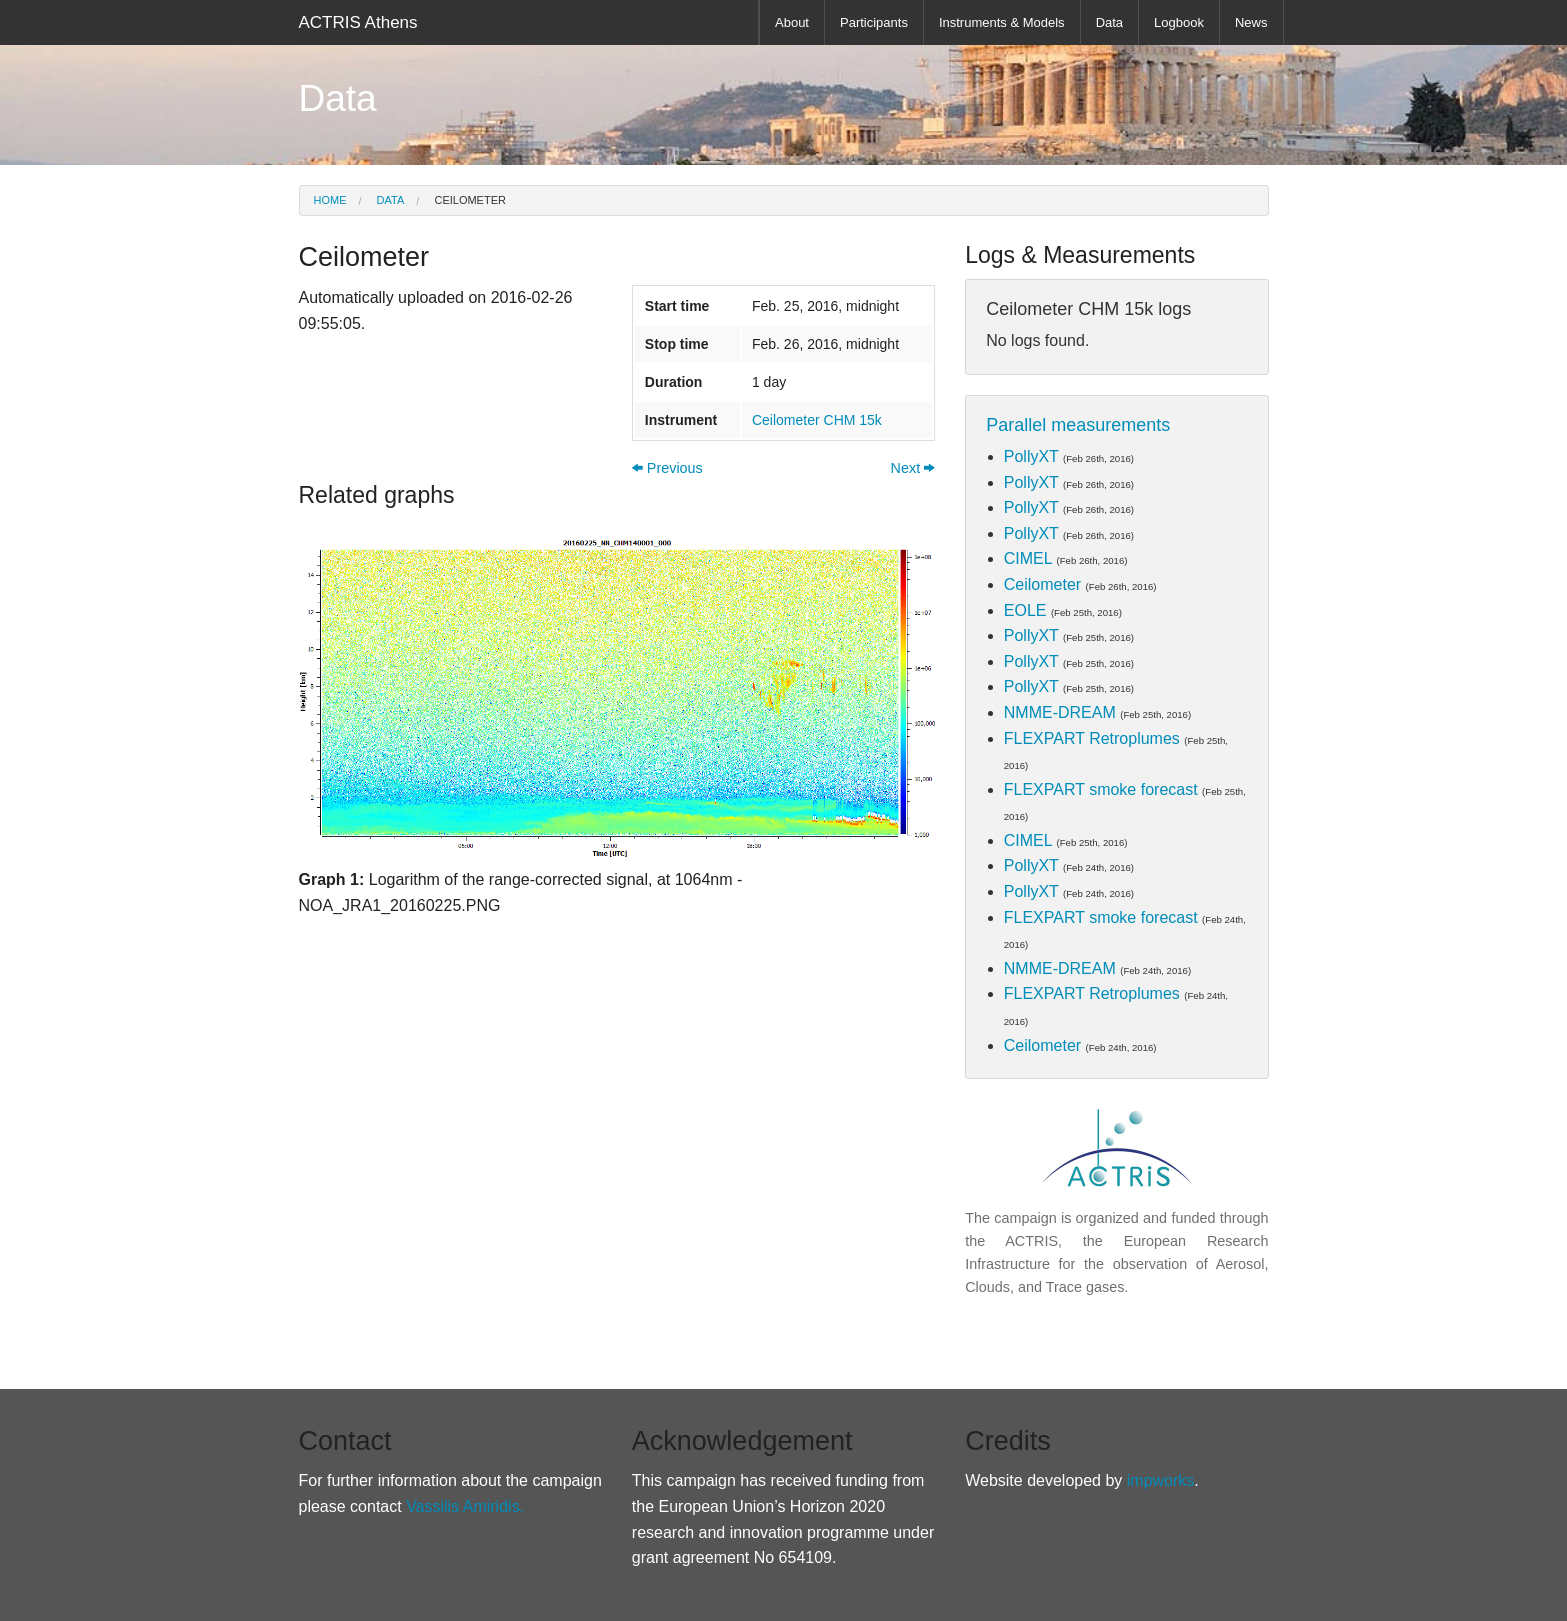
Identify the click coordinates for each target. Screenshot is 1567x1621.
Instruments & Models (1002, 22)
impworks (1161, 1480)
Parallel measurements (1078, 425)
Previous (667, 468)
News (1251, 22)
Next (913, 468)
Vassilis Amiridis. (465, 1506)
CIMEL (1028, 558)
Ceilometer (468, 200)
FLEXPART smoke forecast (1101, 789)
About (792, 22)
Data (1109, 22)
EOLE (1025, 610)
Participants (874, 22)
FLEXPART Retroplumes (1092, 738)
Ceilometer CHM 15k (817, 420)
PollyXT (1031, 456)
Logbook (1179, 22)
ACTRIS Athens (358, 22)
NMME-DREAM (1060, 712)
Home (330, 200)
